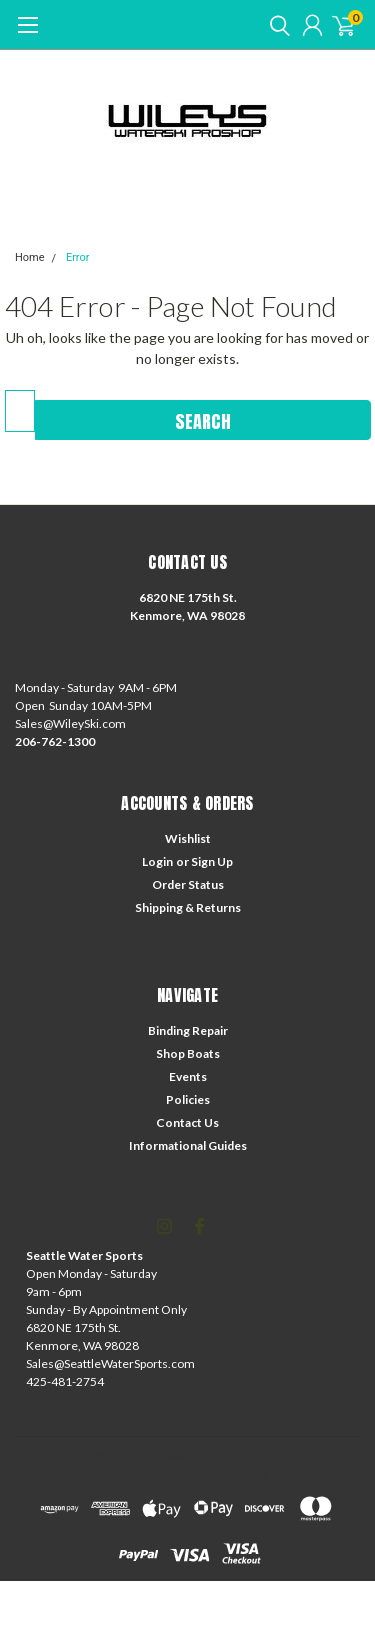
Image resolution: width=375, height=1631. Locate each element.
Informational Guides (188, 1145)
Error (78, 257)
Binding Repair (188, 1030)
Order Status (188, 884)
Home (30, 257)
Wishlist (188, 838)
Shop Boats (188, 1053)
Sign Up (212, 861)
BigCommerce (128, 1474)
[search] (275, 25)
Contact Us (187, 1122)
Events (188, 1076)
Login (157, 861)
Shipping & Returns (188, 907)
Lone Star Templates (278, 1474)
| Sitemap (259, 1457)
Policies (188, 1099)
